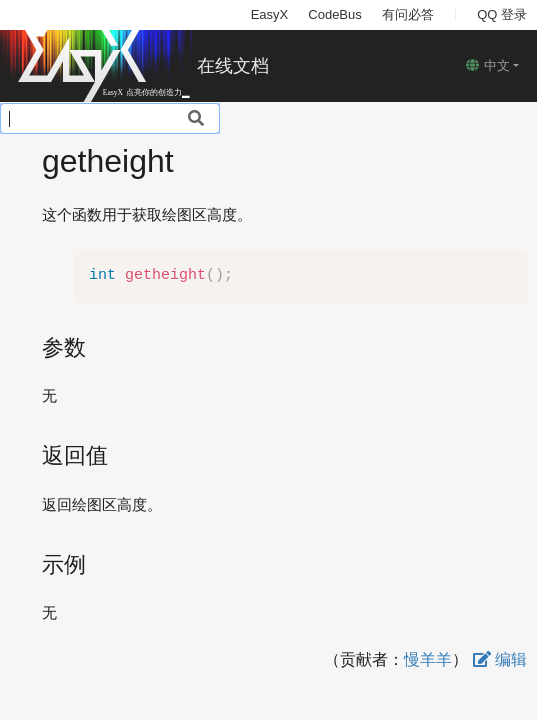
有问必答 (408, 14)
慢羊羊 (428, 659)
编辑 (500, 659)
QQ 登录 (502, 14)
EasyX (270, 14)
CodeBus (334, 14)
